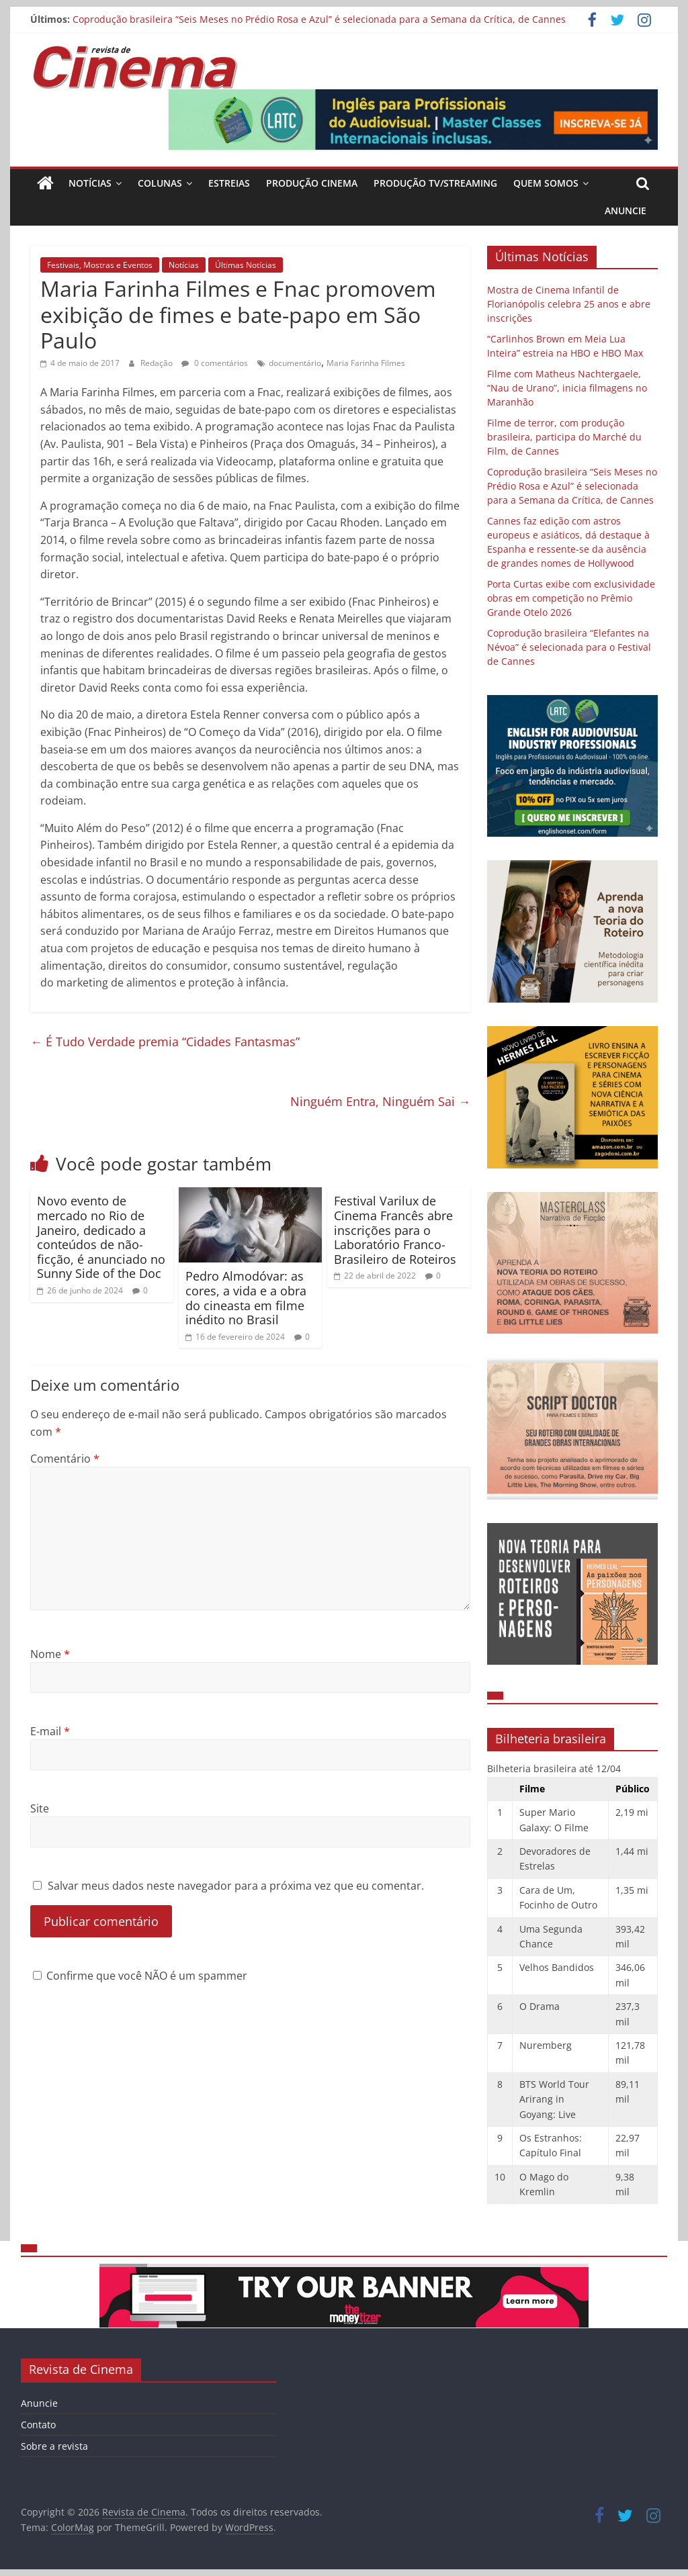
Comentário (64, 1458)
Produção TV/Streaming (435, 183)
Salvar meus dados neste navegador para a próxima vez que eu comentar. (236, 1885)
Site (39, 1808)
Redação (157, 363)
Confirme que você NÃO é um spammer (140, 1975)
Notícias (90, 183)
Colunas (160, 183)
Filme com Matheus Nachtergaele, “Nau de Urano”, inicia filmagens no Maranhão (567, 387)
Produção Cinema (311, 183)
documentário (295, 363)
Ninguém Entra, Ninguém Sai (380, 1101)
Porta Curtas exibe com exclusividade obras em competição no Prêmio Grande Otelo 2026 (571, 598)
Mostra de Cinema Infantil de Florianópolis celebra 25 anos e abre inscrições (568, 303)
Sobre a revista (54, 2446)
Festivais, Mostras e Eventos (100, 265)
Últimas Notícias (245, 265)
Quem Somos (545, 183)
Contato (38, 2424)
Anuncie (625, 210)
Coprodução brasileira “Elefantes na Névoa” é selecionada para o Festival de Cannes (569, 647)
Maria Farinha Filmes (366, 363)
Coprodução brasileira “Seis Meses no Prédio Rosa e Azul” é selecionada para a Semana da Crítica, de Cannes (319, 19)
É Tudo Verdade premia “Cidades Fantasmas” (165, 1041)
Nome (50, 1654)
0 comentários (214, 363)
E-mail (50, 1731)
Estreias (229, 183)
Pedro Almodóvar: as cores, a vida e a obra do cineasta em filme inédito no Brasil (245, 1298)
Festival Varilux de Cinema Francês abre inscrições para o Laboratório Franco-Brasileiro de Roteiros (395, 1230)
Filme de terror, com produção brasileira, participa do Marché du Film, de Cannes (564, 436)
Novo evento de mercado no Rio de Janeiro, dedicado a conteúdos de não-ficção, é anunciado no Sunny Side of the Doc (101, 1237)
